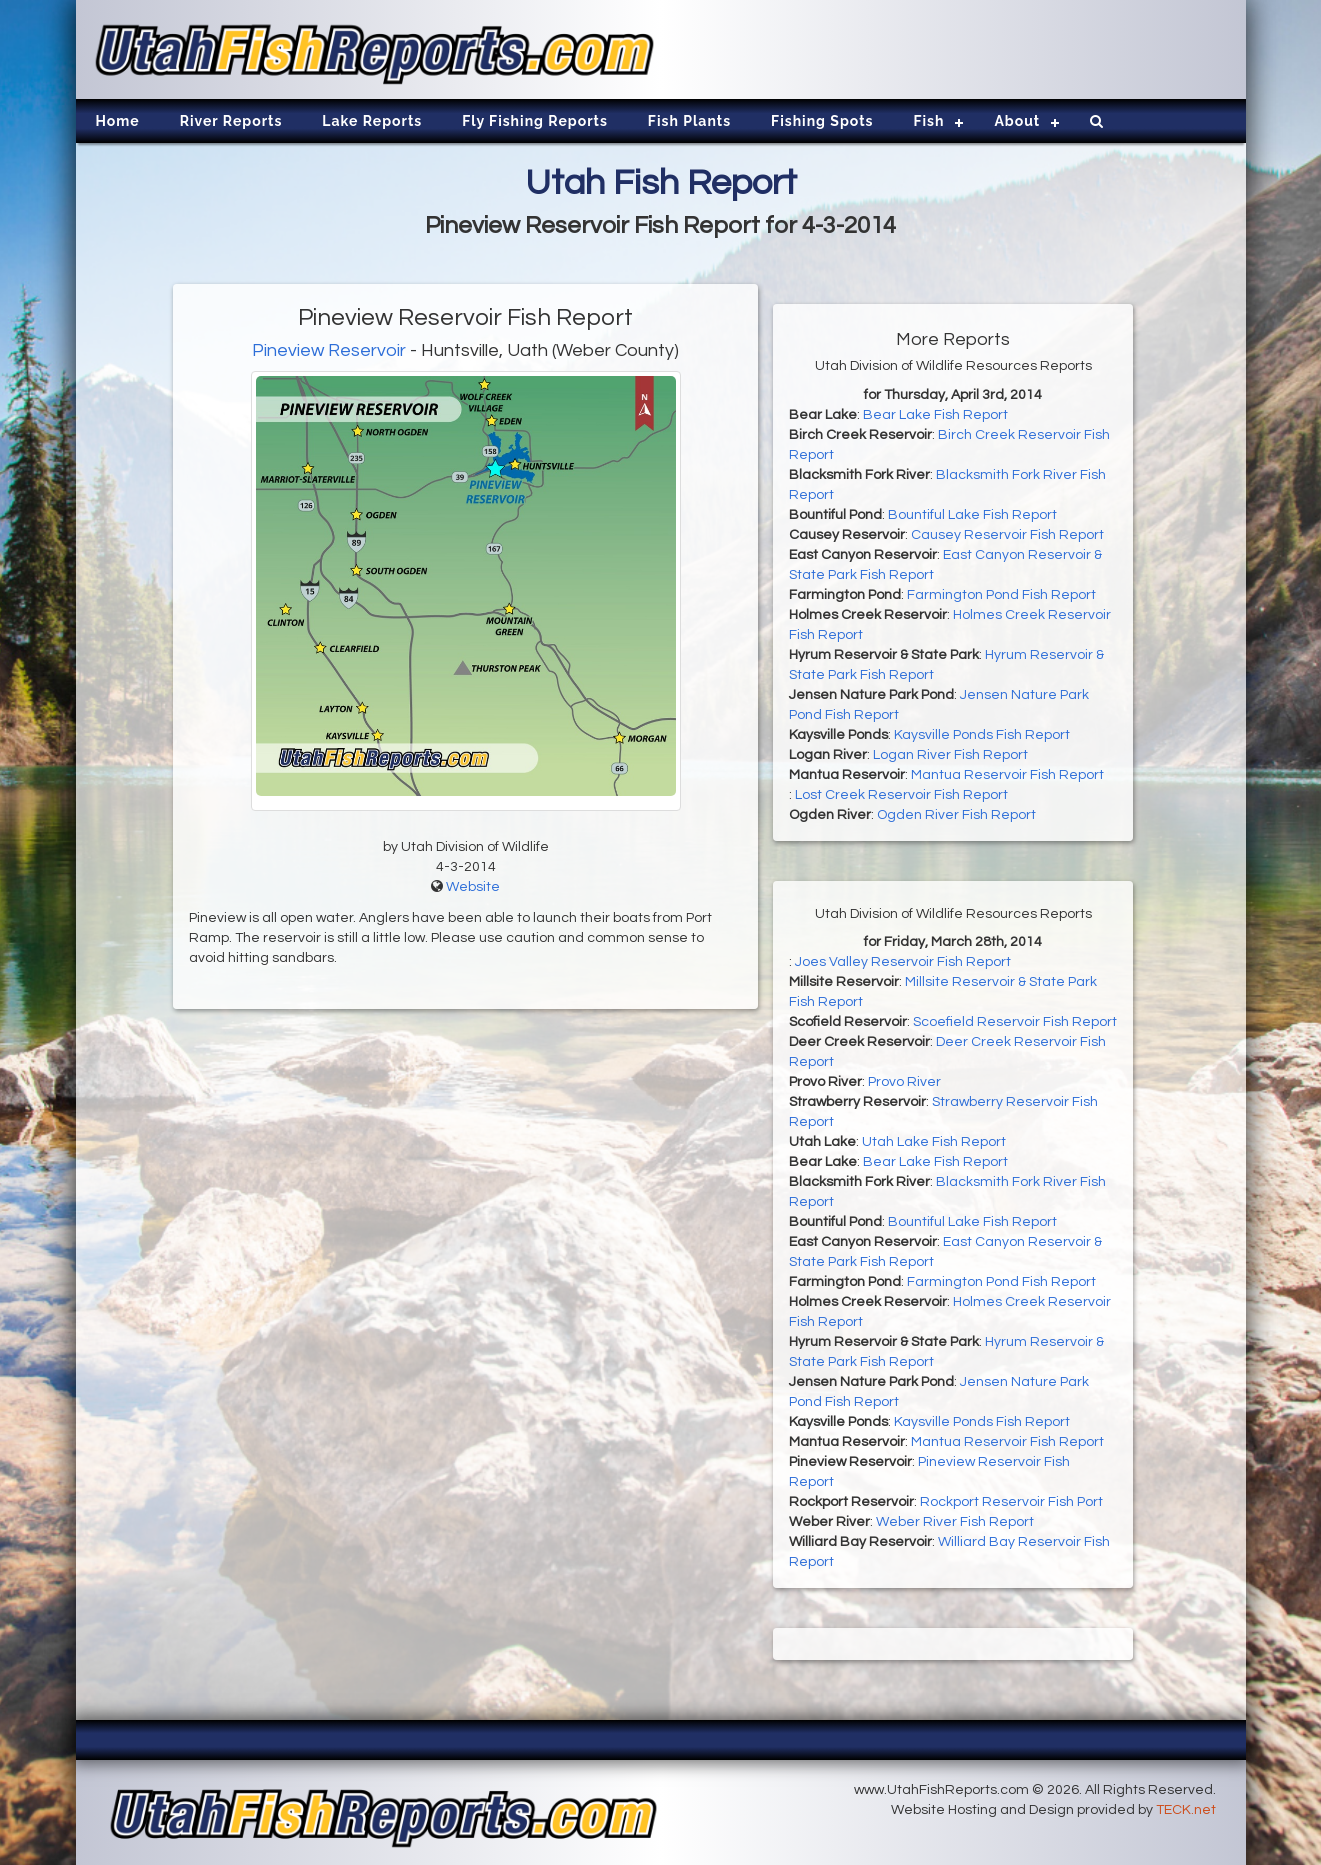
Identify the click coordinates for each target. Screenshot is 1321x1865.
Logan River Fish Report (950, 755)
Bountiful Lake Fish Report (972, 515)
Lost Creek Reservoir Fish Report (901, 795)
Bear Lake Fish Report (935, 415)
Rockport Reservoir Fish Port (1011, 1502)
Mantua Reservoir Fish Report (1007, 775)
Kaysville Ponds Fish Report (982, 735)
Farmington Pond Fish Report (1001, 595)
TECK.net (1186, 1810)
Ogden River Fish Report (956, 815)
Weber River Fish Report (955, 1522)
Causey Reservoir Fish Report (1007, 535)
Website (473, 887)
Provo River (904, 1082)
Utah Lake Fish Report (934, 1142)
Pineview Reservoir (329, 350)
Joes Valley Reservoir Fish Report (903, 962)
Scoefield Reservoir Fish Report (1015, 1022)
